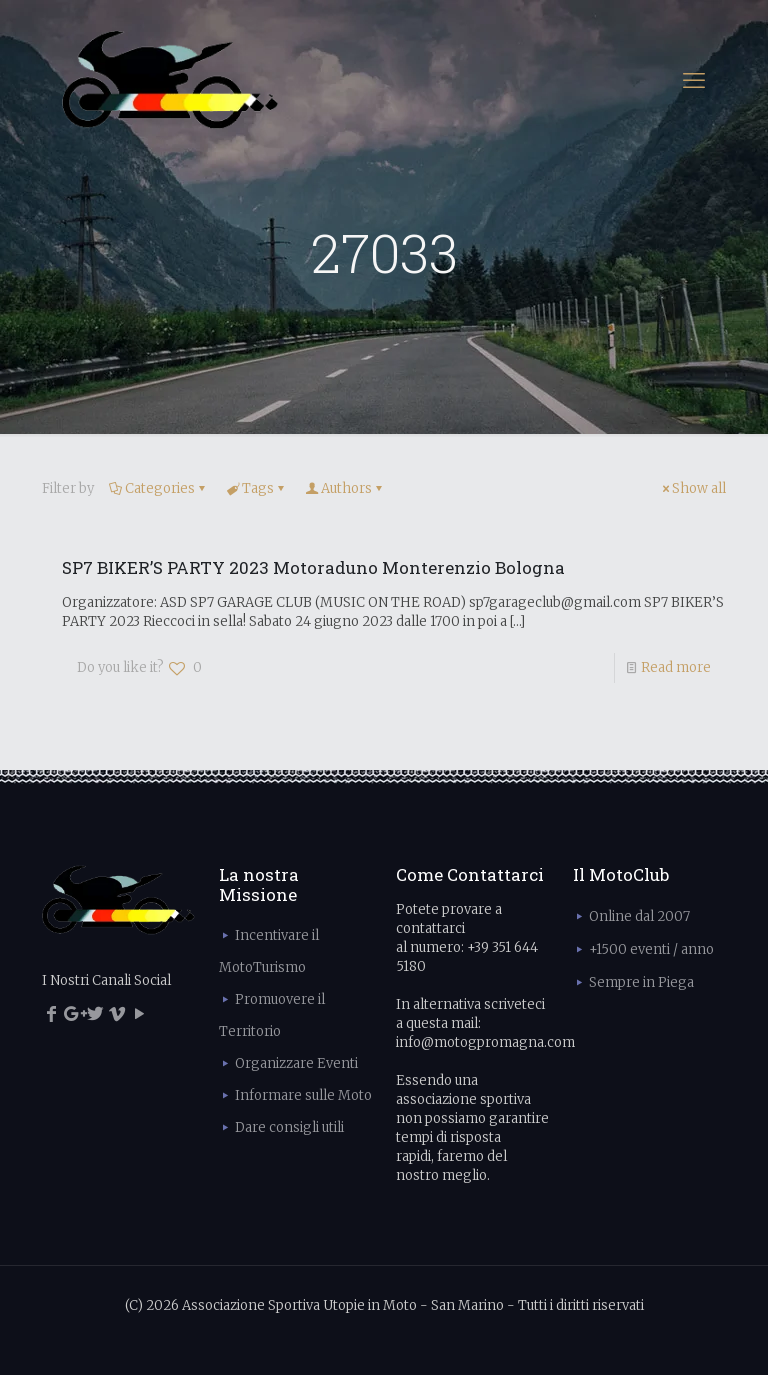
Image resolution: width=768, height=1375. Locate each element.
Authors (345, 488)
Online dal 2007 (639, 916)
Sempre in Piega (641, 982)
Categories (158, 488)
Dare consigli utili (289, 1127)
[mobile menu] (694, 80)
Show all (692, 488)
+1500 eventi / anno (651, 949)
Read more (676, 667)
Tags (256, 488)
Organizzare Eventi (296, 1063)
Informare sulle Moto (303, 1095)
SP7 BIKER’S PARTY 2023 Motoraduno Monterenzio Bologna (313, 567)
